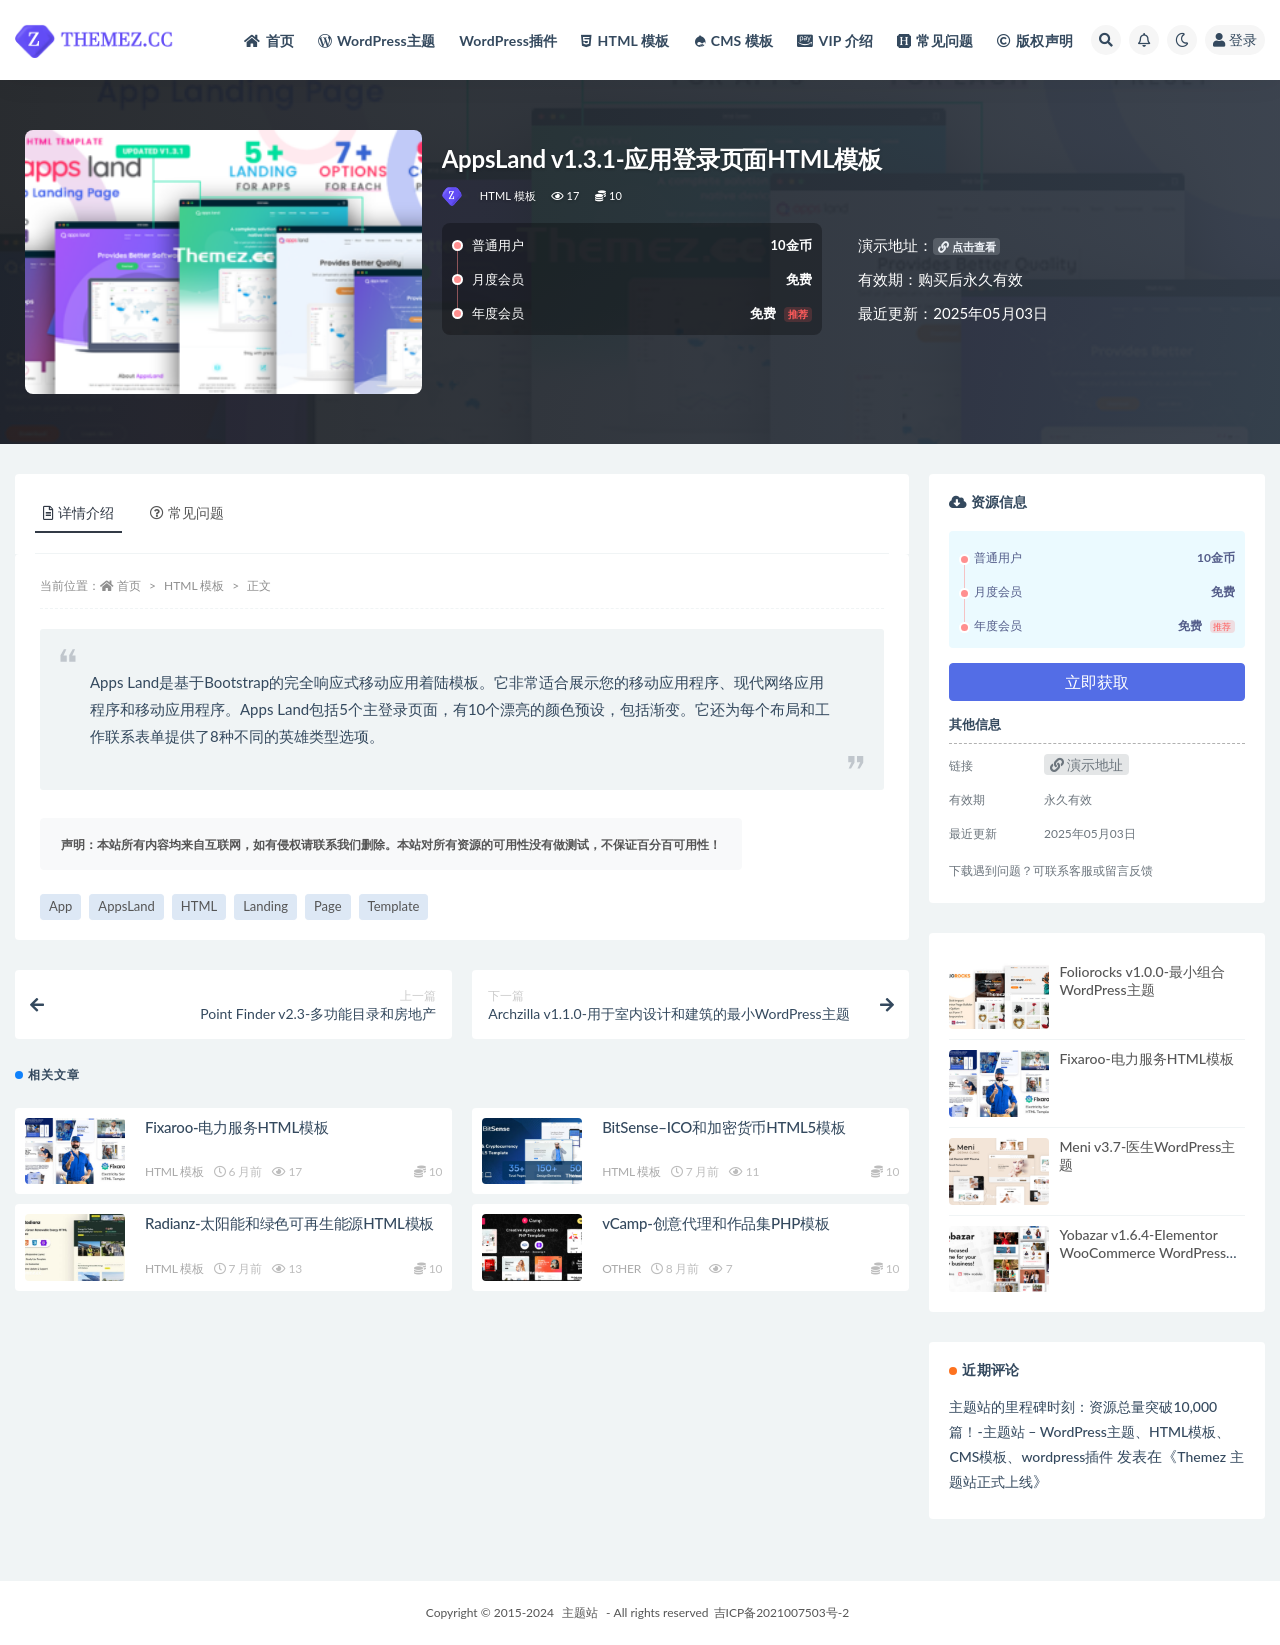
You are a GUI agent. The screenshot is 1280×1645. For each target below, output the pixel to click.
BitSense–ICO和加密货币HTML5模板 (723, 1128)
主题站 (580, 1612)
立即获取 (1097, 681)
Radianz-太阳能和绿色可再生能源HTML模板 (289, 1224)
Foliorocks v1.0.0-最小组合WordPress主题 (1141, 980)
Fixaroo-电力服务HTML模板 (237, 1128)
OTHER (621, 1269)
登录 (1235, 39)
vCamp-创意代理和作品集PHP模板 (716, 1224)
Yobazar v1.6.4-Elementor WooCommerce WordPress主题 (1149, 1252)
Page (328, 906)
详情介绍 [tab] (78, 512)
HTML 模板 (508, 195)
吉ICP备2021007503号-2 (782, 1612)
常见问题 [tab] (187, 512)
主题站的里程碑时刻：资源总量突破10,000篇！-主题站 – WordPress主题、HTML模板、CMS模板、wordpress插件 (1089, 1431)
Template (394, 906)
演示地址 (1087, 764)
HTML (199, 906)
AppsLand (126, 906)
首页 (129, 585)
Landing (265, 906)
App (60, 906)
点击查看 (967, 246)
